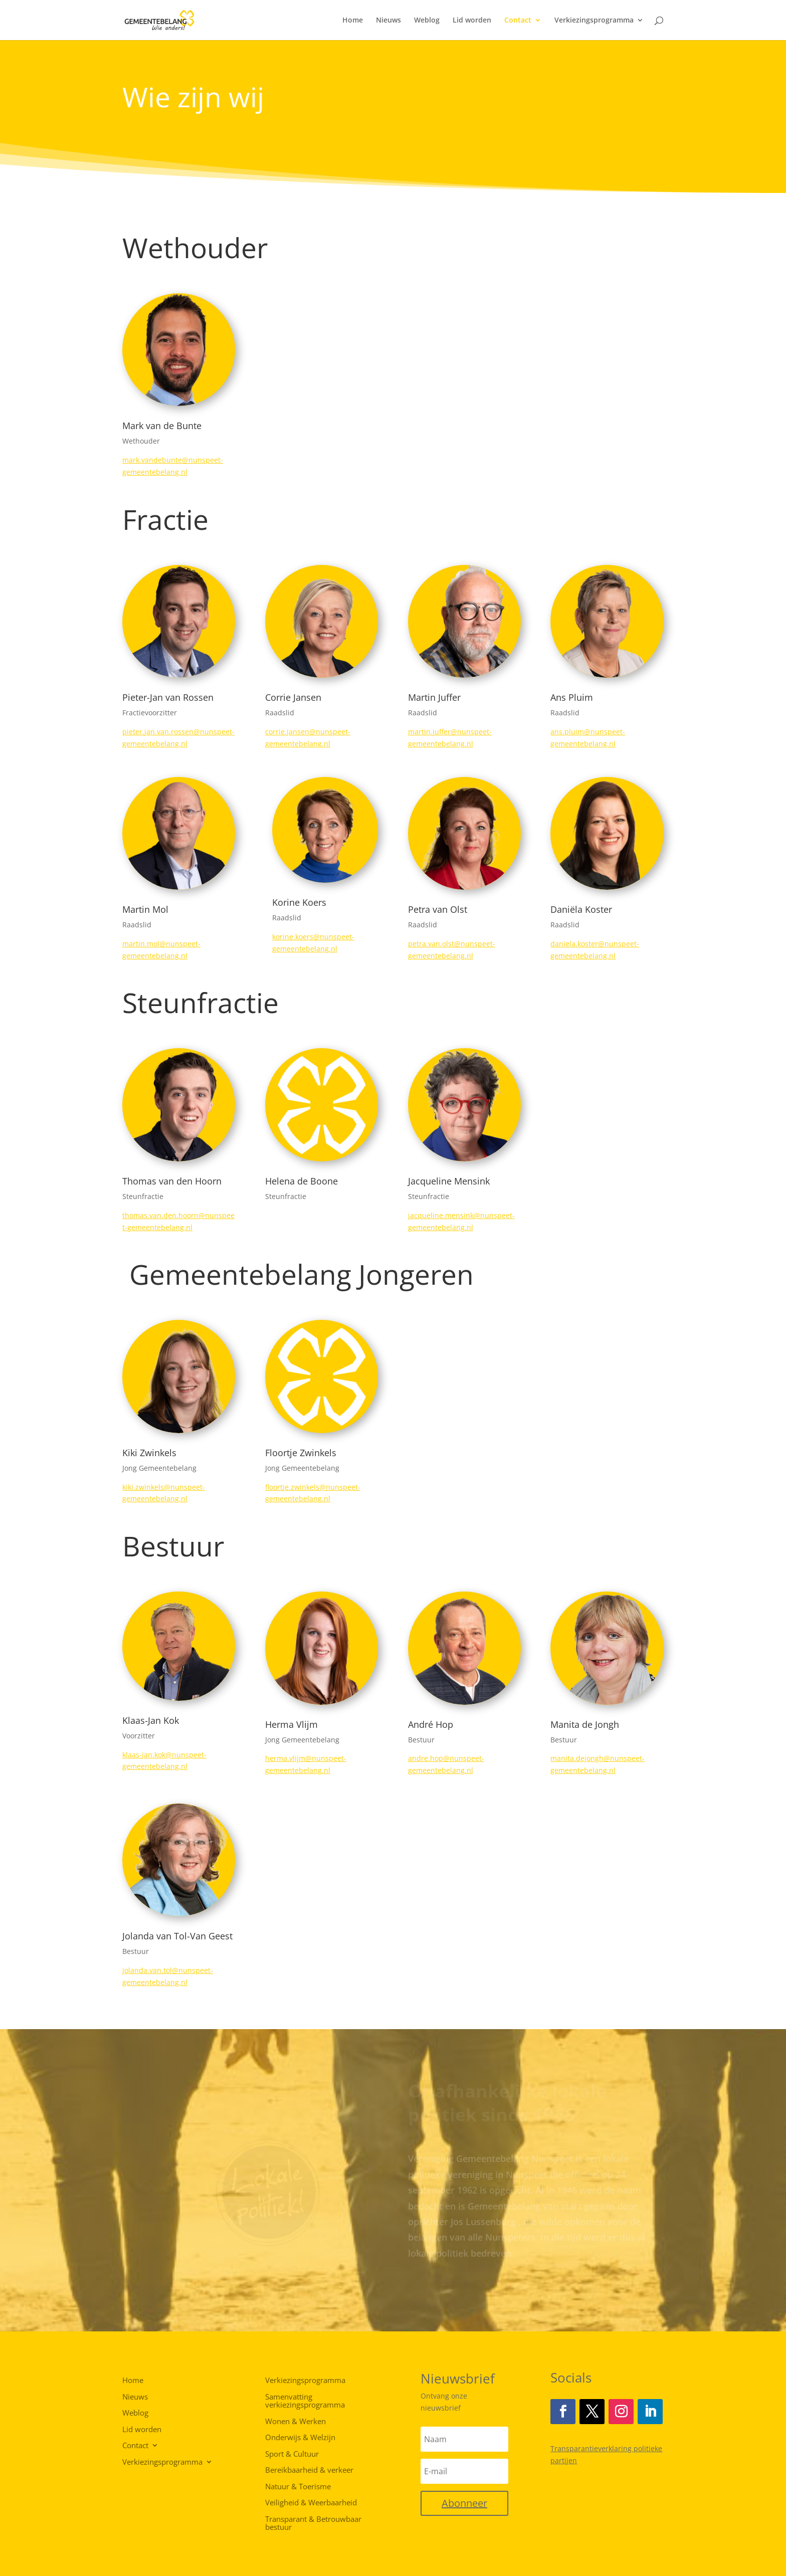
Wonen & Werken (295, 2421)
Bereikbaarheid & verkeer (309, 2470)
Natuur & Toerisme (298, 2486)
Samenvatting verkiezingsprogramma (305, 2401)
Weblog (427, 21)
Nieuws (388, 21)
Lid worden (472, 21)
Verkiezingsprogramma (594, 21)
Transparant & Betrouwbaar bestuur (313, 2523)
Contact (517, 21)
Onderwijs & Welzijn (300, 2437)
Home (352, 21)
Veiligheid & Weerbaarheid (311, 2502)
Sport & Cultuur (292, 2454)
